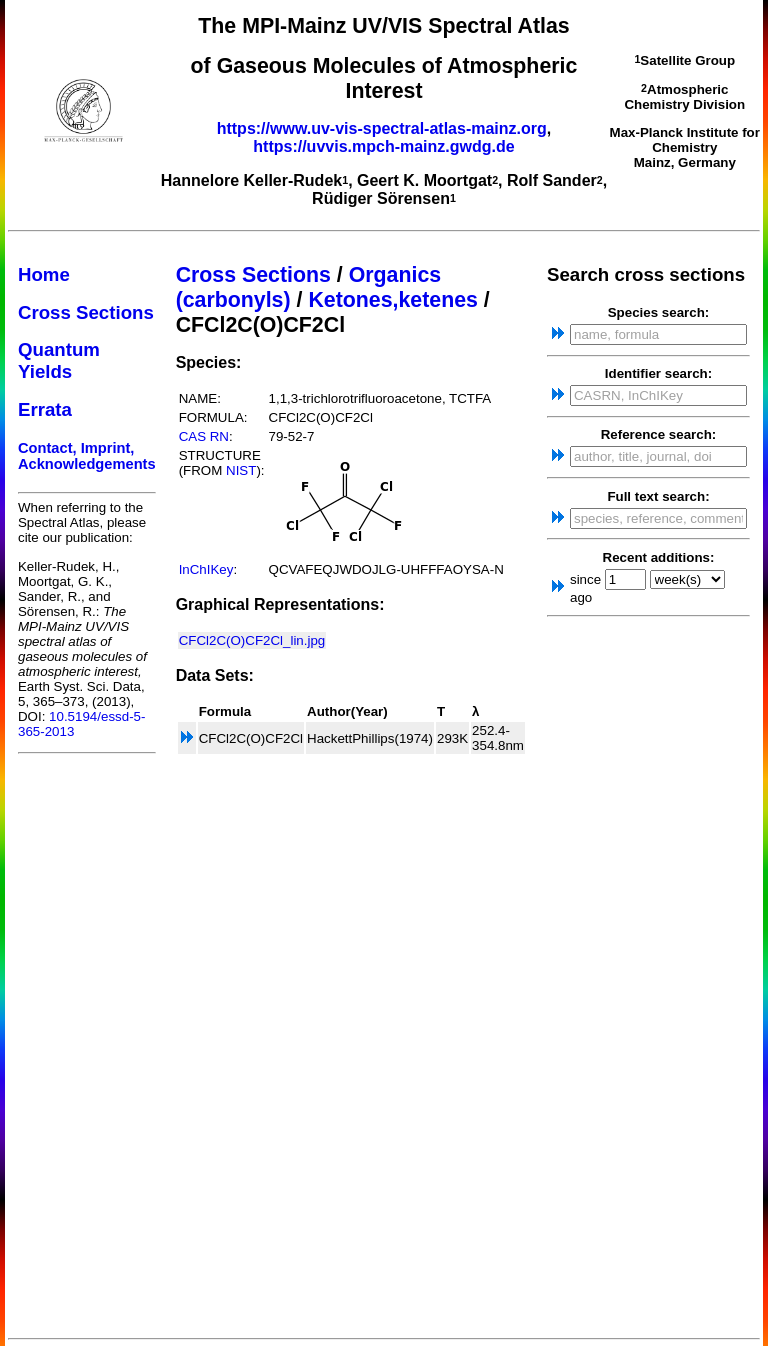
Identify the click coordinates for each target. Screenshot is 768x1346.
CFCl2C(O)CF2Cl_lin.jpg (252, 640)
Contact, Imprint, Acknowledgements (87, 456)
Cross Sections (86, 312)
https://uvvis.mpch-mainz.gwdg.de (383, 146)
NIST (241, 470)
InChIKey (206, 569)
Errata (45, 409)
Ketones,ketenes (393, 300)
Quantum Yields (59, 360)
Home (44, 274)
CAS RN (204, 436)
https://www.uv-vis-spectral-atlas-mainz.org (382, 128)
